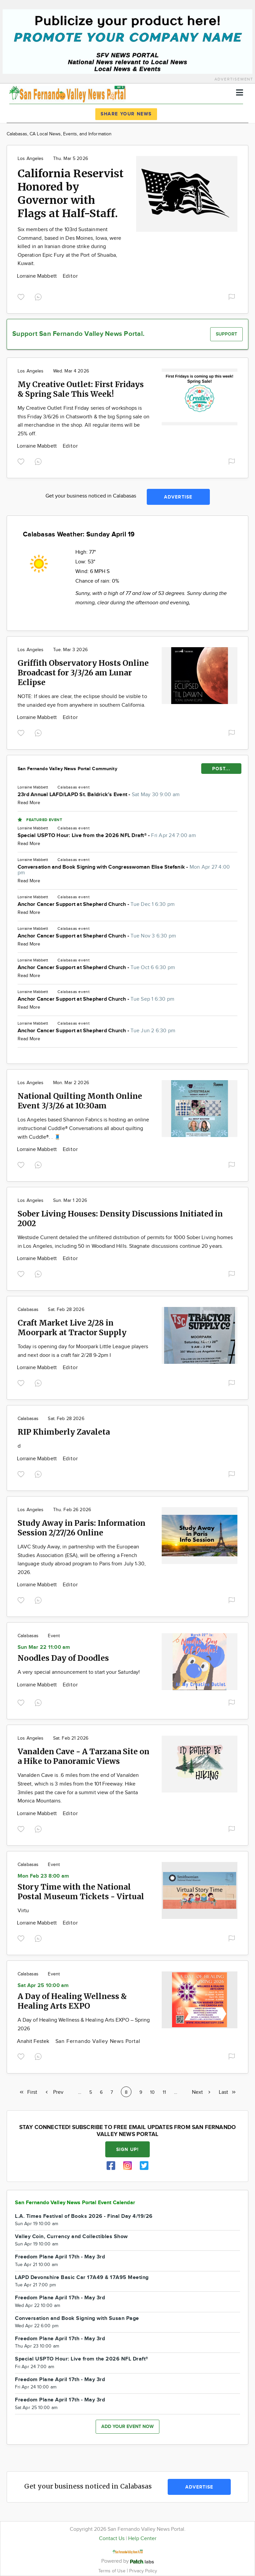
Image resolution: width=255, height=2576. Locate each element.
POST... (221, 769)
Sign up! (127, 2149)
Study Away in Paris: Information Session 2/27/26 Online (81, 1527)
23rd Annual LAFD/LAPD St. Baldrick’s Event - (99, 794)
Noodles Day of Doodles (63, 1658)
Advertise (178, 497)
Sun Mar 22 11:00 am (44, 1647)
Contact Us (112, 2538)
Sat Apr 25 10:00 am (43, 1985)
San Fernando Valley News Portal (97, 2041)
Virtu (23, 1911)
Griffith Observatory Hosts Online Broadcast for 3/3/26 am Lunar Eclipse (83, 672)
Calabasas (67, 787)
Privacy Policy (143, 2571)
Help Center (142, 2538)
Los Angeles (31, 158)
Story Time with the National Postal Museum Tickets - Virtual (81, 1891)
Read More (29, 802)
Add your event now (127, 2426)
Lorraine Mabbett (37, 276)
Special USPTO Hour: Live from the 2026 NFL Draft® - (107, 835)
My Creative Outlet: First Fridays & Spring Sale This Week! (81, 389)
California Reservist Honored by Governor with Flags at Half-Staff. (71, 193)
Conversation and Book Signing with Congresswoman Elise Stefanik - (124, 870)
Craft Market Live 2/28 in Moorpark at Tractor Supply (72, 1327)
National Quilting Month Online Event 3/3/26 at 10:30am (80, 1100)
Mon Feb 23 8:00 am (43, 1876)
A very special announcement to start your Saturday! (79, 1672)
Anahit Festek (34, 2041)
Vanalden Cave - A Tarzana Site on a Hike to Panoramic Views (83, 1756)
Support (226, 334)
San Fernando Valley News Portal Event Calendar (75, 2203)
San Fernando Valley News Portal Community (67, 769)
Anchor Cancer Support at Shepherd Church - (96, 904)
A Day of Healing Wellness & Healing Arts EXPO (72, 2001)
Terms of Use (112, 2571)
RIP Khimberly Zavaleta (64, 1432)
